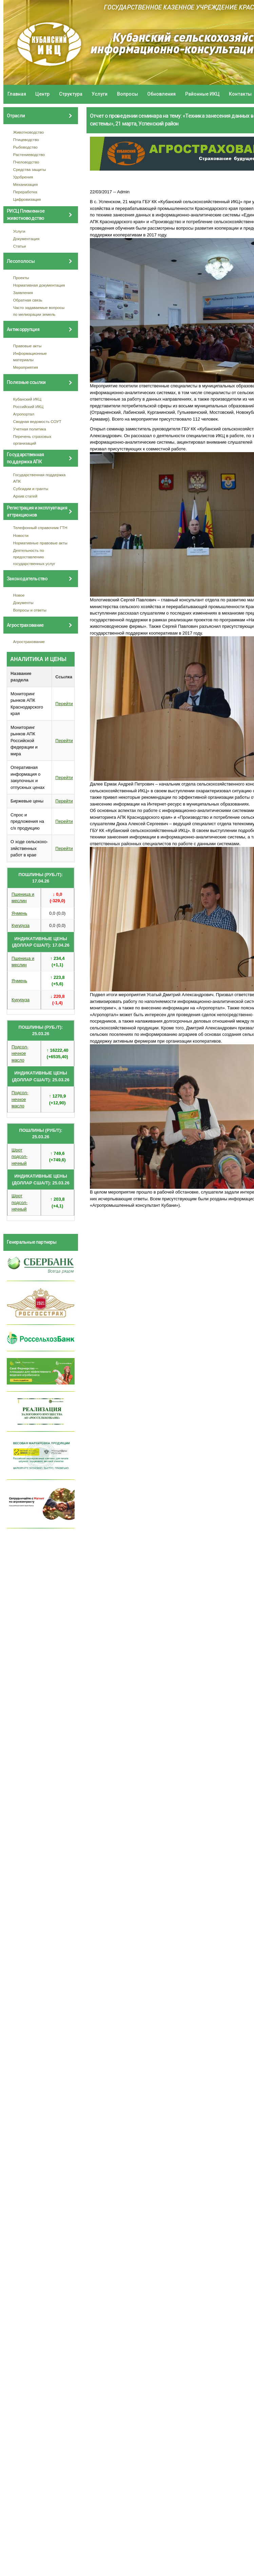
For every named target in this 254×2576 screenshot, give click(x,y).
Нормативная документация (39, 285)
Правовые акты (27, 346)
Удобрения (23, 177)
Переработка (25, 192)
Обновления (161, 94)
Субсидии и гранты (30, 488)
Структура (70, 94)
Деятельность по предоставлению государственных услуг (34, 557)
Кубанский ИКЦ (27, 399)
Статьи (19, 246)
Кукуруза (21, 925)
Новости (20, 535)
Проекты (21, 277)
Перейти (64, 703)
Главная (16, 94)
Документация (26, 238)
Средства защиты (29, 169)
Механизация (25, 184)
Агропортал (24, 414)
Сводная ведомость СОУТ (37, 421)
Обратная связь (27, 300)
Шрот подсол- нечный (19, 1156)
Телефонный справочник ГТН (40, 527)
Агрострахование (29, 641)
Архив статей (25, 496)
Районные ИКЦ (202, 94)
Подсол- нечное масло (20, 1053)
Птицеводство (26, 139)
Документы (23, 602)
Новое (19, 595)
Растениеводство (29, 154)
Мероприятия (25, 367)
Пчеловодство (26, 162)
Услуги (100, 94)
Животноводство (28, 132)
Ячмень (19, 913)
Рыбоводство (25, 147)
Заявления (23, 292)
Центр (42, 94)
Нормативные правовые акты (40, 543)
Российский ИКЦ (28, 406)
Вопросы (127, 94)
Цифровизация (27, 199)
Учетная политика (29, 429)
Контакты (240, 94)
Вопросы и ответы (29, 610)
